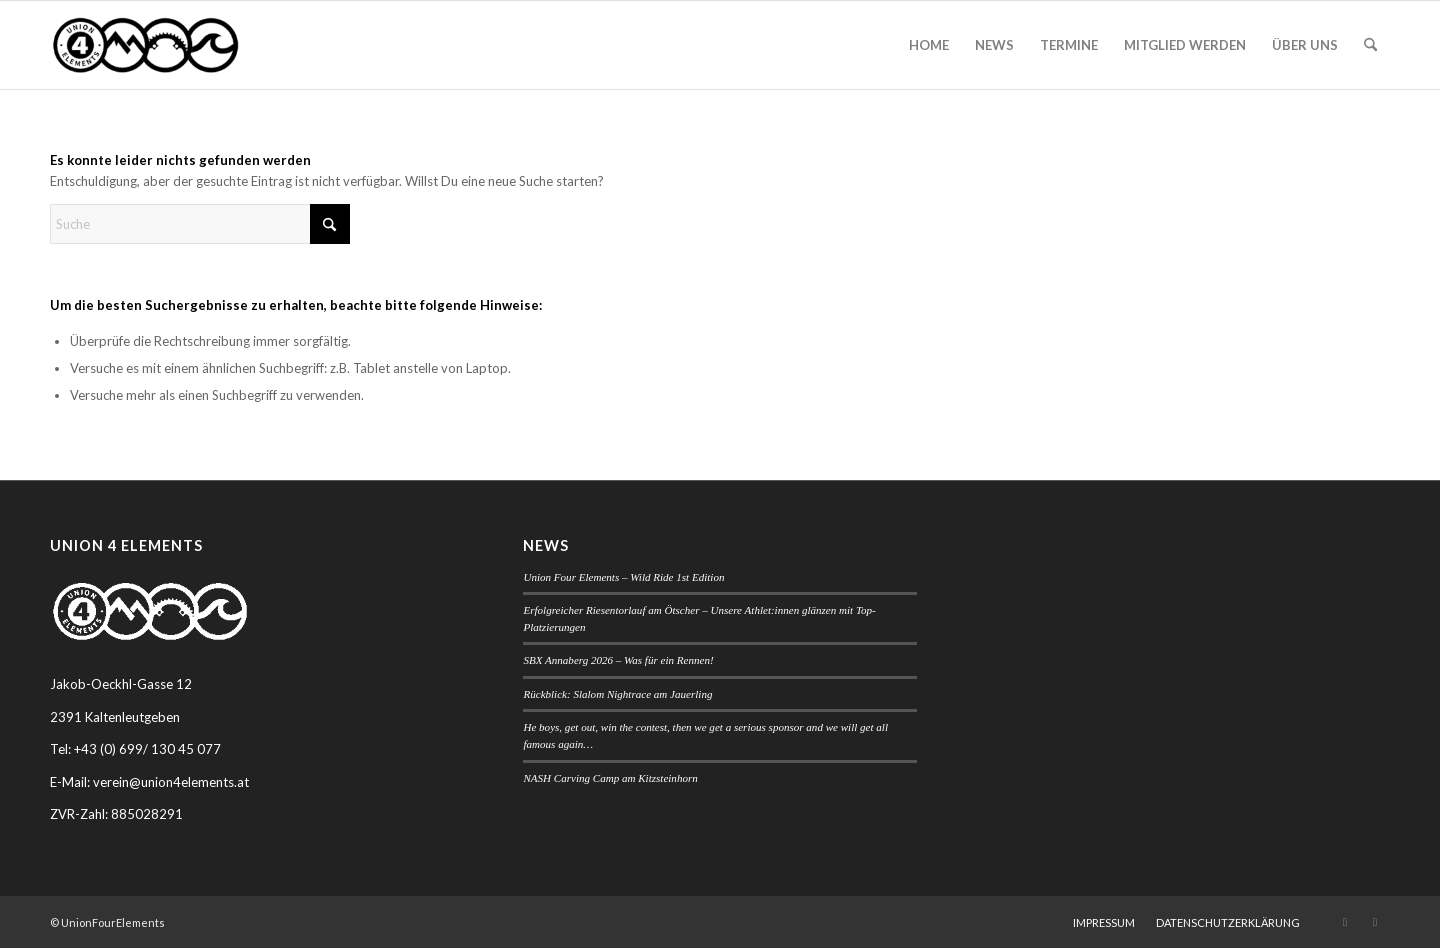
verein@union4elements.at (171, 782)
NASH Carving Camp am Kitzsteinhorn (610, 778)
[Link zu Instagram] (1345, 922)
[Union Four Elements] (145, 45)
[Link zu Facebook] (1375, 922)
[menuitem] (929, 45)
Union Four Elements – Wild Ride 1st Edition (623, 577)
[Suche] (1370, 45)
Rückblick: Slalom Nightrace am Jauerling (617, 694)
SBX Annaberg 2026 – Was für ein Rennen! (618, 660)
